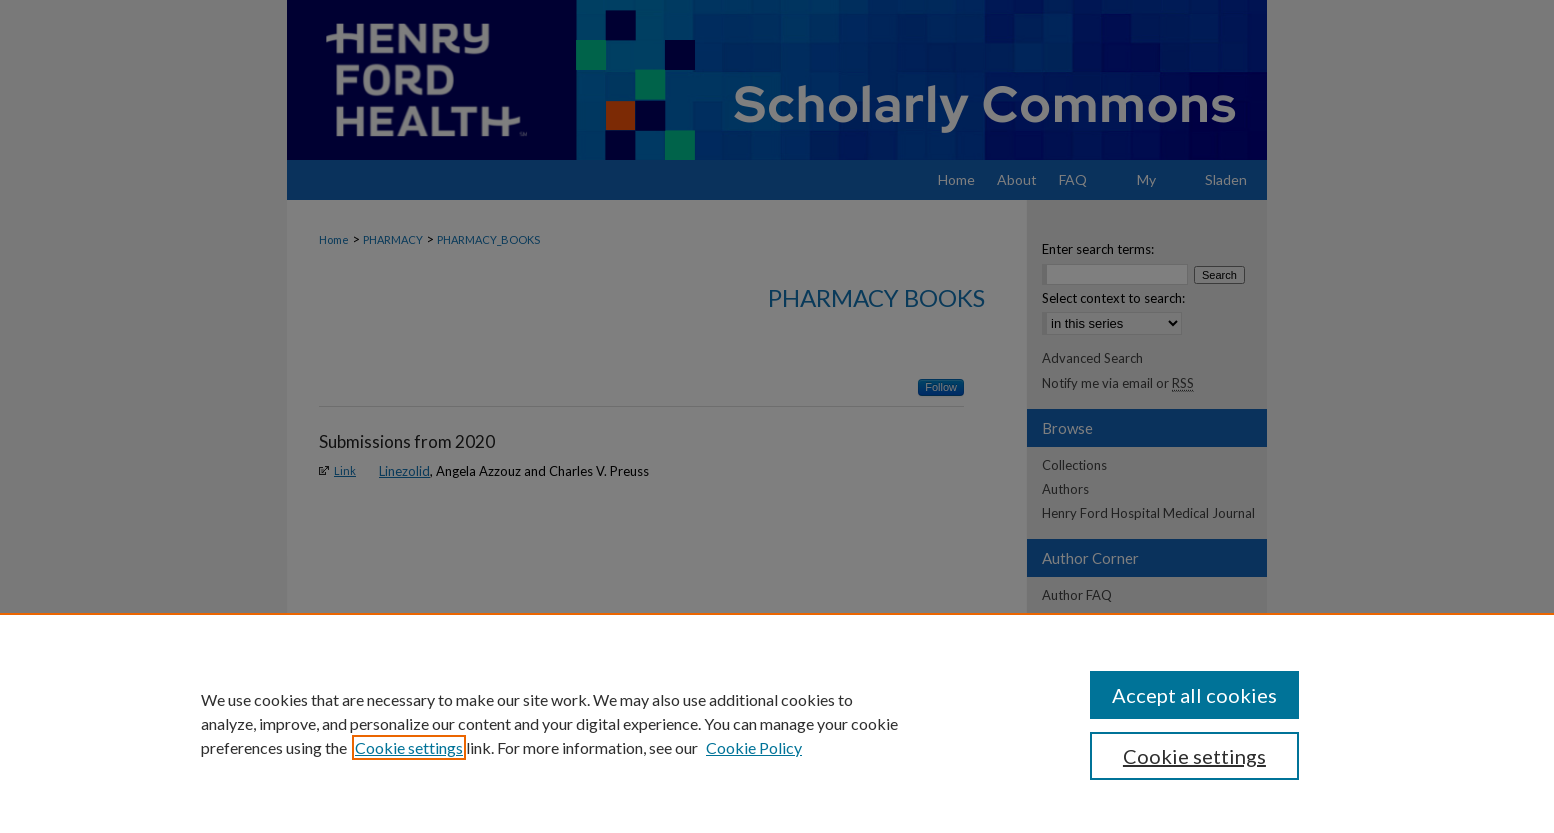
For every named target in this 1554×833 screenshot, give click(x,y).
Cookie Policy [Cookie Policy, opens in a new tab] (754, 747)
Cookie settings (409, 747)
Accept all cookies (1194, 695)
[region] (777, 723)
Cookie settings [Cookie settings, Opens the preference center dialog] (1194, 756)
